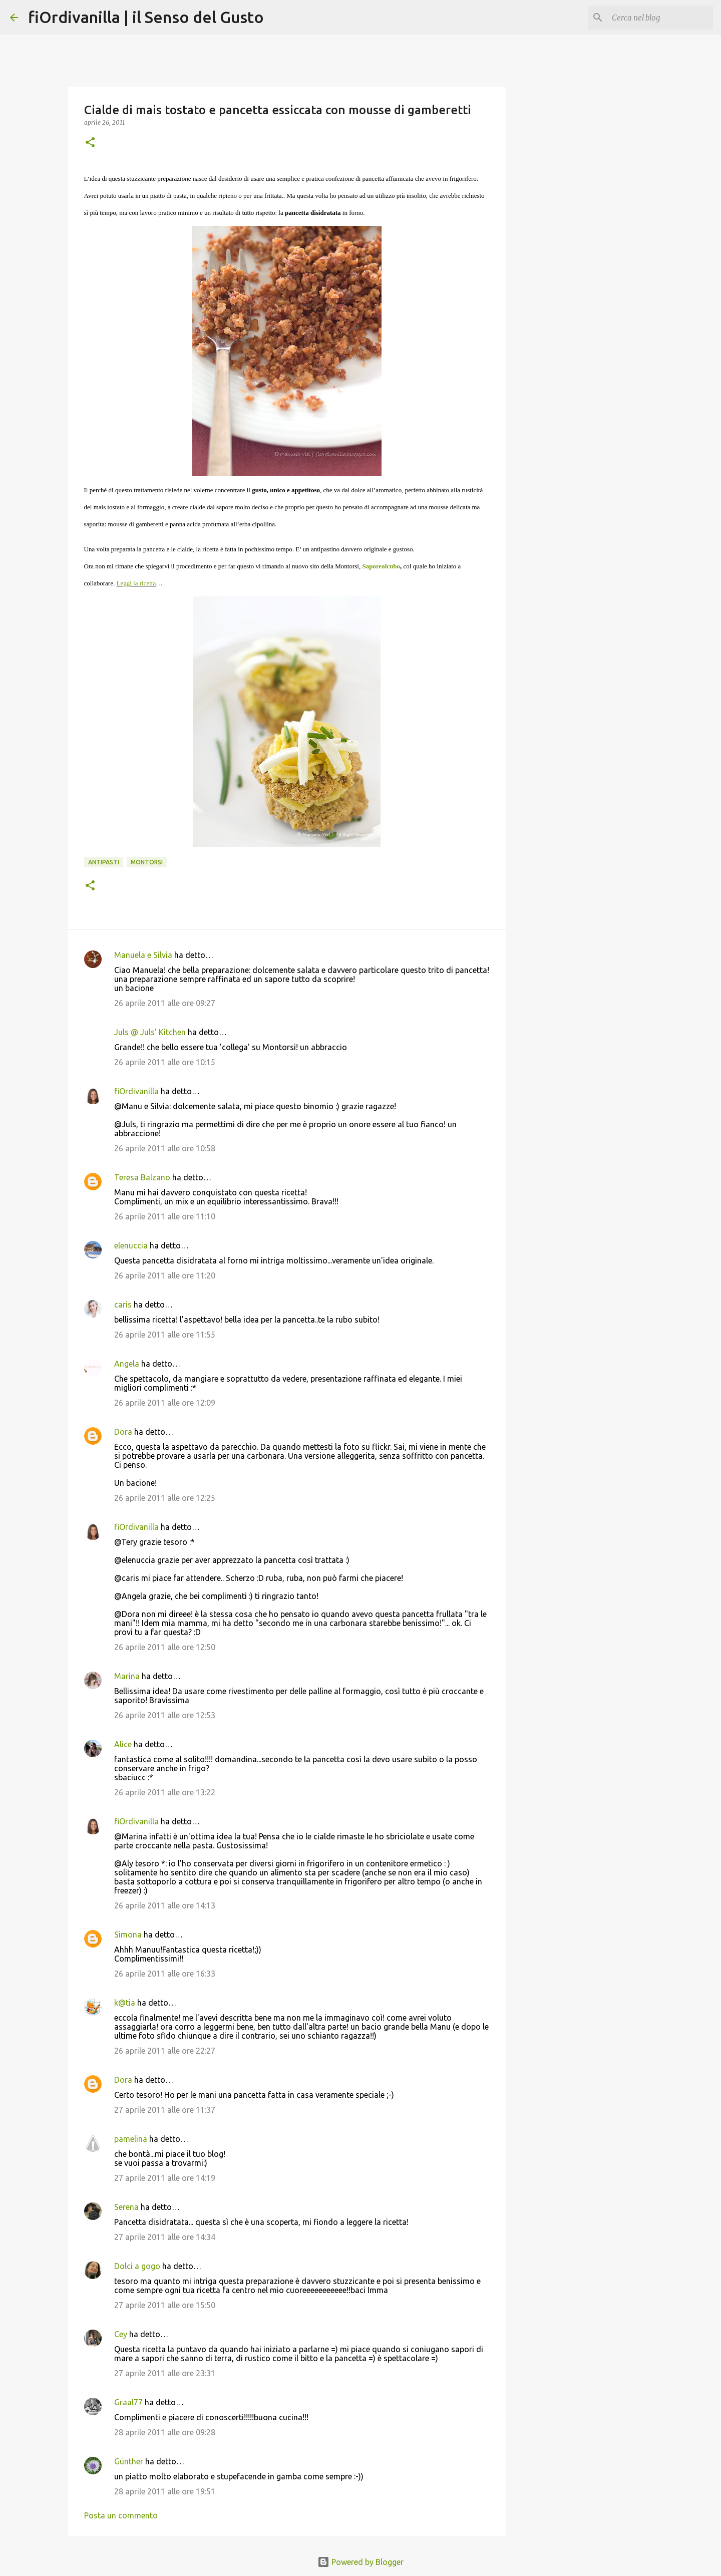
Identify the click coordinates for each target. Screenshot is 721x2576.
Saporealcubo (381, 566)
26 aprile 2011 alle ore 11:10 (164, 1216)
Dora (123, 1431)
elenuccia (131, 1245)
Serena (126, 2206)
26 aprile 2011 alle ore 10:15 (164, 1062)
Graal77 (128, 2402)
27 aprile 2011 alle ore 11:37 (164, 2109)
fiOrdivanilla (136, 1091)
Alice (123, 1744)
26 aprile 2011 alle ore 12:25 (164, 1497)
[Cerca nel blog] (660, 18)
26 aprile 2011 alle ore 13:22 (164, 1792)
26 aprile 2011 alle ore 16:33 (164, 1973)
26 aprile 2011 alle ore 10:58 (164, 1148)
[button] (90, 143)
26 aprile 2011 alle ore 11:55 (164, 1334)
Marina (127, 1676)
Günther (128, 2461)
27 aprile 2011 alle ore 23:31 (164, 2373)
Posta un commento (121, 2515)
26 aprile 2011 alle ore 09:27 (164, 1003)
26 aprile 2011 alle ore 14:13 (164, 1905)
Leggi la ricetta (136, 583)
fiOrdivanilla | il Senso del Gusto (146, 17)
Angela (126, 1363)
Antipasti (103, 862)
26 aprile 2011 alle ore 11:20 (164, 1275)
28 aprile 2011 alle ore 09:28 (164, 2432)
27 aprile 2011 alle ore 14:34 (164, 2236)
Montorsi (147, 862)
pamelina (130, 2138)
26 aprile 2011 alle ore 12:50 (164, 1647)
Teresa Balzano (142, 1177)
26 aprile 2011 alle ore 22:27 (164, 2050)
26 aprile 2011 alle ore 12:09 (164, 1402)
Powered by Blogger (360, 2561)
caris (123, 1304)
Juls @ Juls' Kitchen (150, 1032)
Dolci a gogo (137, 2266)
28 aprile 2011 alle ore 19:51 (164, 2491)
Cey (120, 2334)
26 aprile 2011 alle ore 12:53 (164, 1715)
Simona (128, 1934)
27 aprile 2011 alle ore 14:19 (164, 2177)
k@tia (124, 2002)
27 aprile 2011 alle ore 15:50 (164, 2305)
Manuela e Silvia (143, 954)
